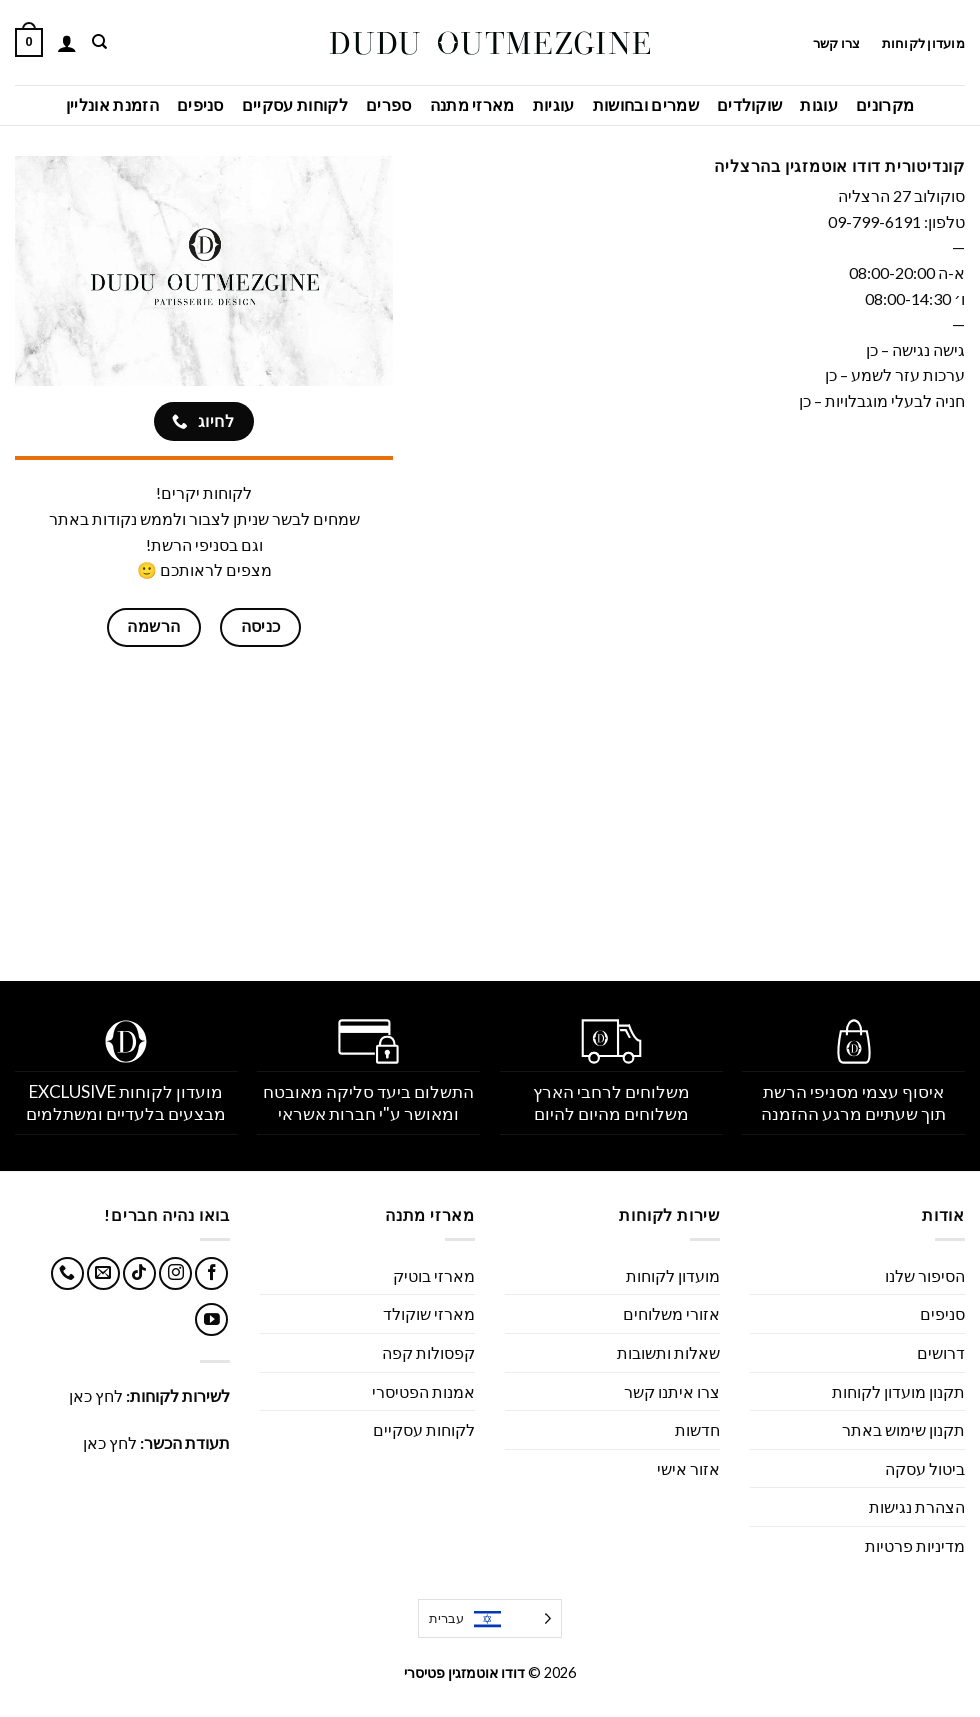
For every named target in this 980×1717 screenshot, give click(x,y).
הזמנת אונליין (112, 104)
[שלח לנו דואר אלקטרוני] (103, 1273)
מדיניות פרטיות (915, 1545)
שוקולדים (750, 104)
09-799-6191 (874, 221)
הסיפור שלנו (925, 1275)
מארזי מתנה (472, 104)
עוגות (819, 104)
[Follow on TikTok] (139, 1273)
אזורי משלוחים (671, 1313)
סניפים (200, 104)
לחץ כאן (96, 1395)
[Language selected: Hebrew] (490, 1618)
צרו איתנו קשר (672, 1391)
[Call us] (67, 1273)
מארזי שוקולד (429, 1313)
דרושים (941, 1352)
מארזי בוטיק (434, 1275)
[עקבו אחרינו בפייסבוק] (211, 1273)
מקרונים (885, 104)
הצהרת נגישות (917, 1506)
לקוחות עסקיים (295, 104)
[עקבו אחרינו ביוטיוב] (211, 1319)
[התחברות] (67, 43)
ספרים (389, 104)
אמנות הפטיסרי (423, 1391)
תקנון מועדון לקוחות (898, 1391)
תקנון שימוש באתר (903, 1429)
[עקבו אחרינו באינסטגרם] (175, 1273)
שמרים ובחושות (646, 104)
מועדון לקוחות (923, 43)
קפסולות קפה (428, 1352)
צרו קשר (836, 43)
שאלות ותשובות (668, 1352)
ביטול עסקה (925, 1468)
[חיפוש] (98, 42)
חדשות (697, 1429)
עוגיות (554, 104)
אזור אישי (688, 1468)
